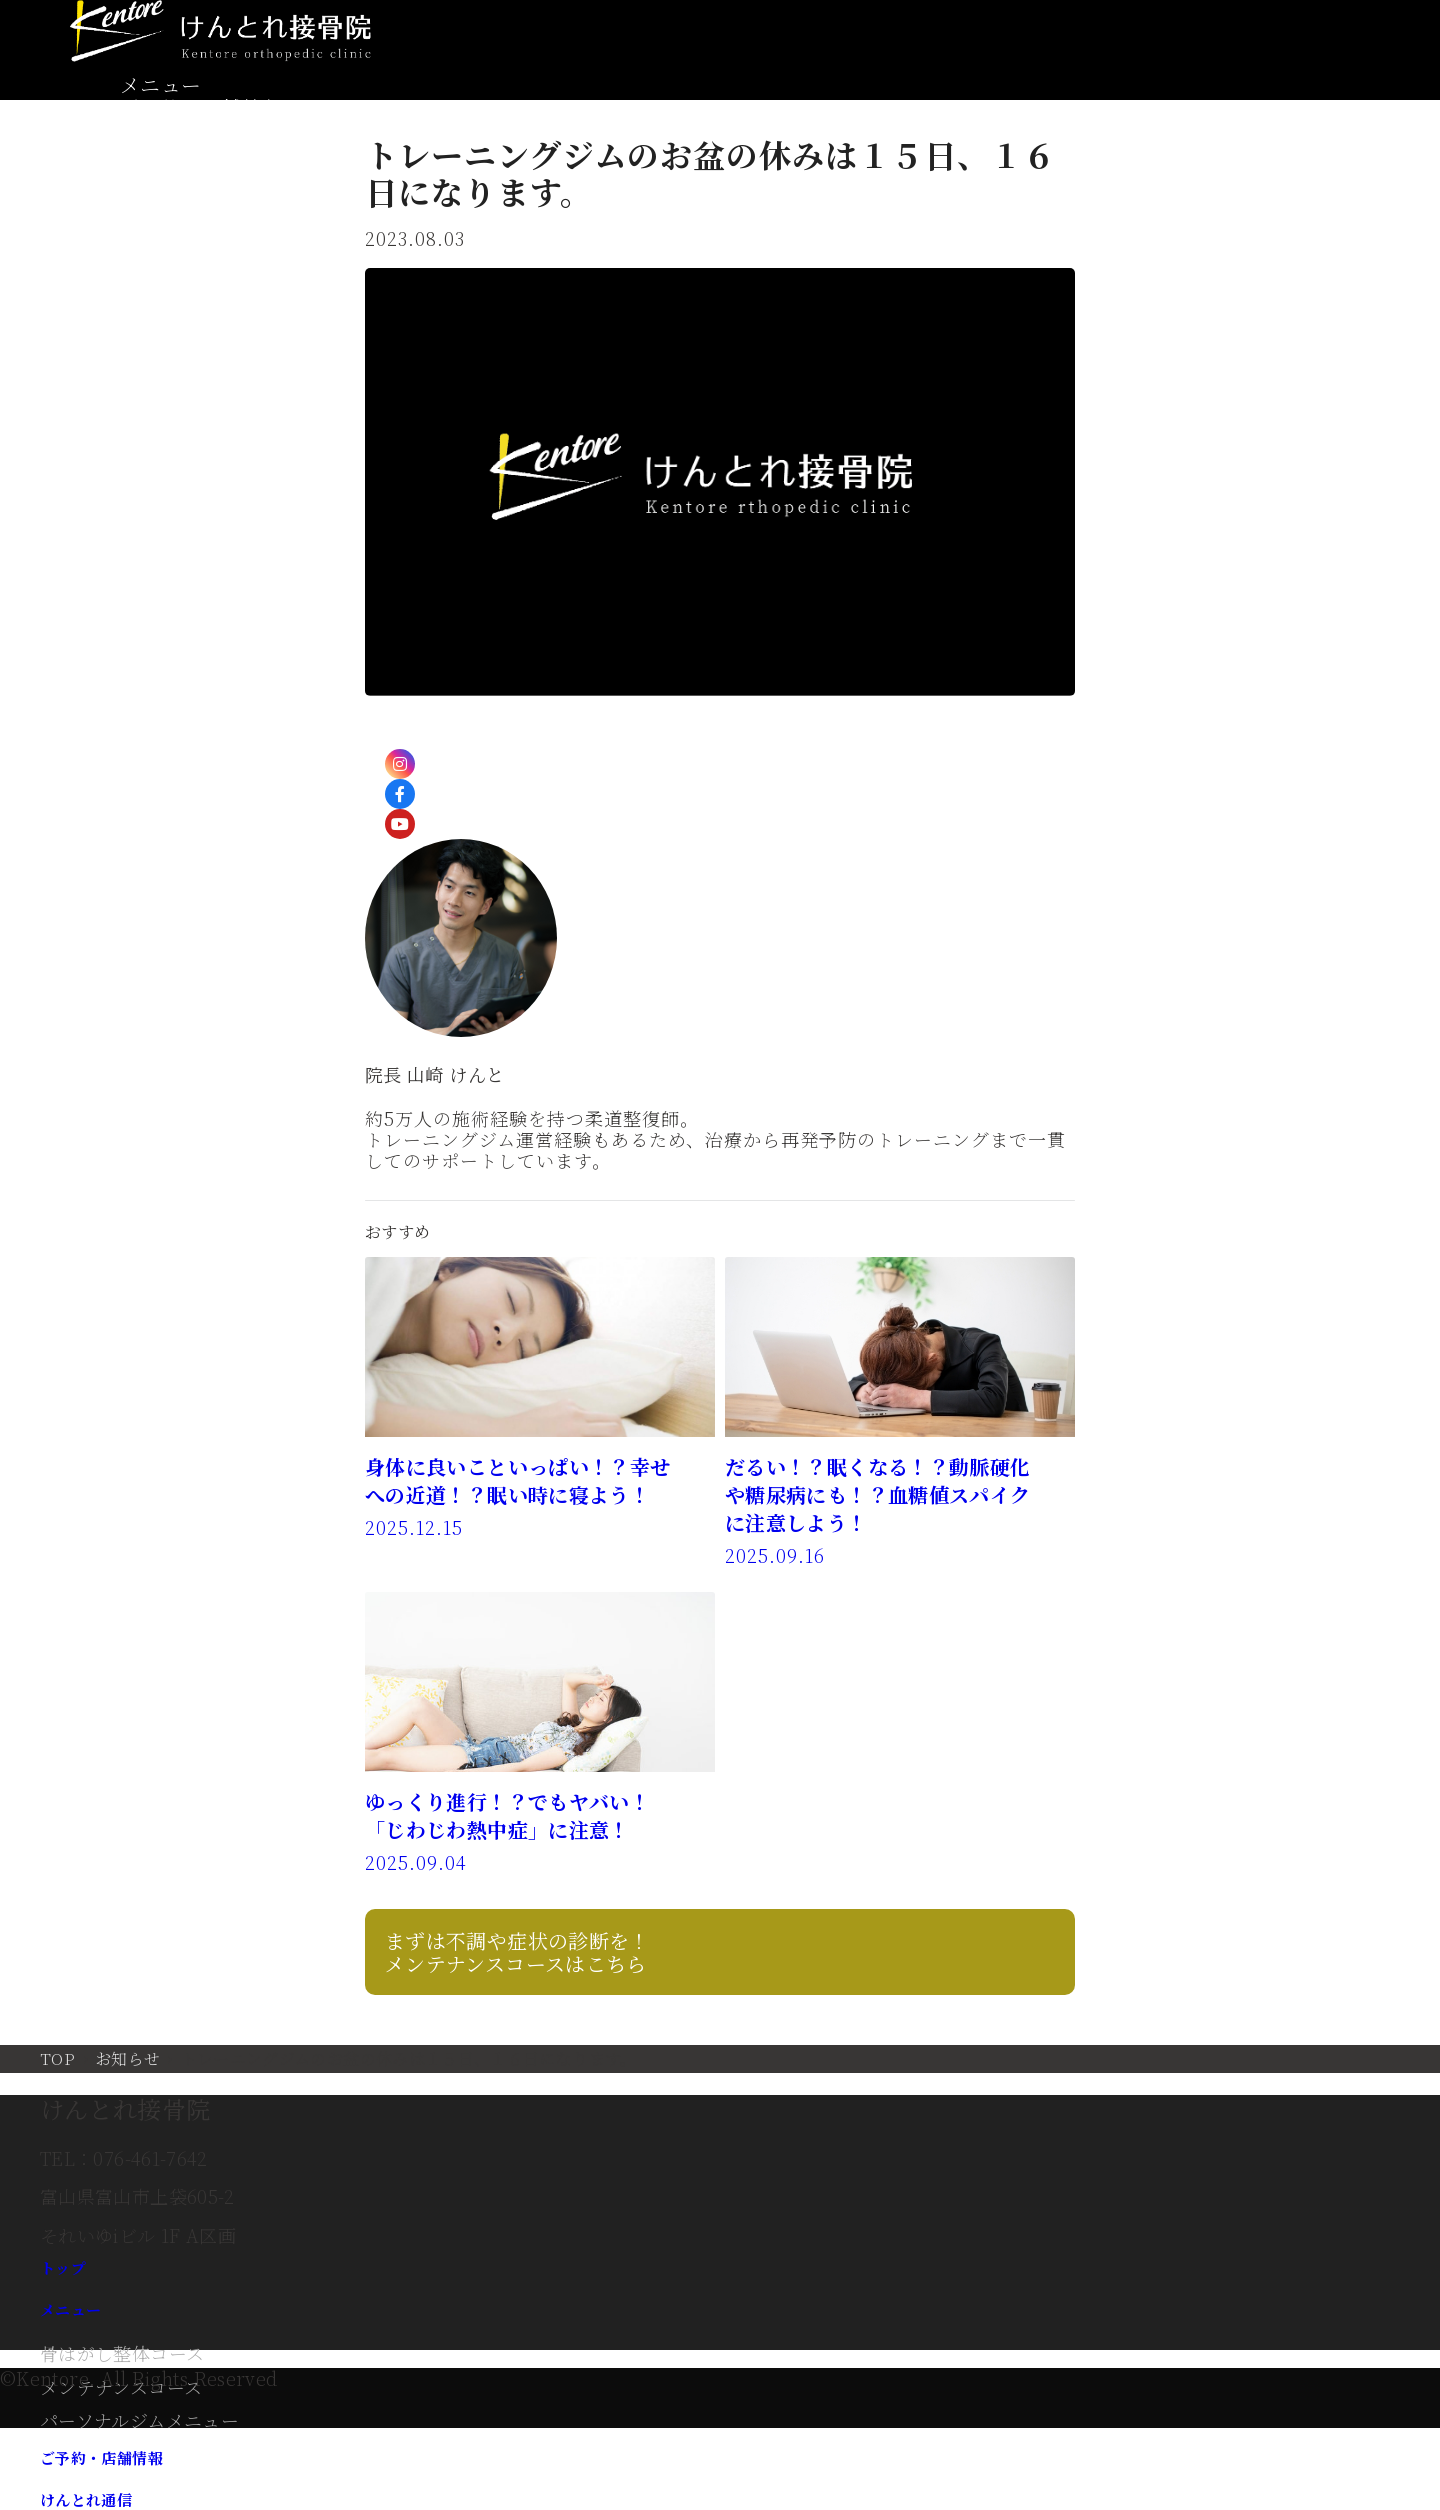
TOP (57, 2058)
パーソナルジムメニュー (139, 2420)
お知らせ (127, 2058)
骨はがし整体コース (122, 2353)
